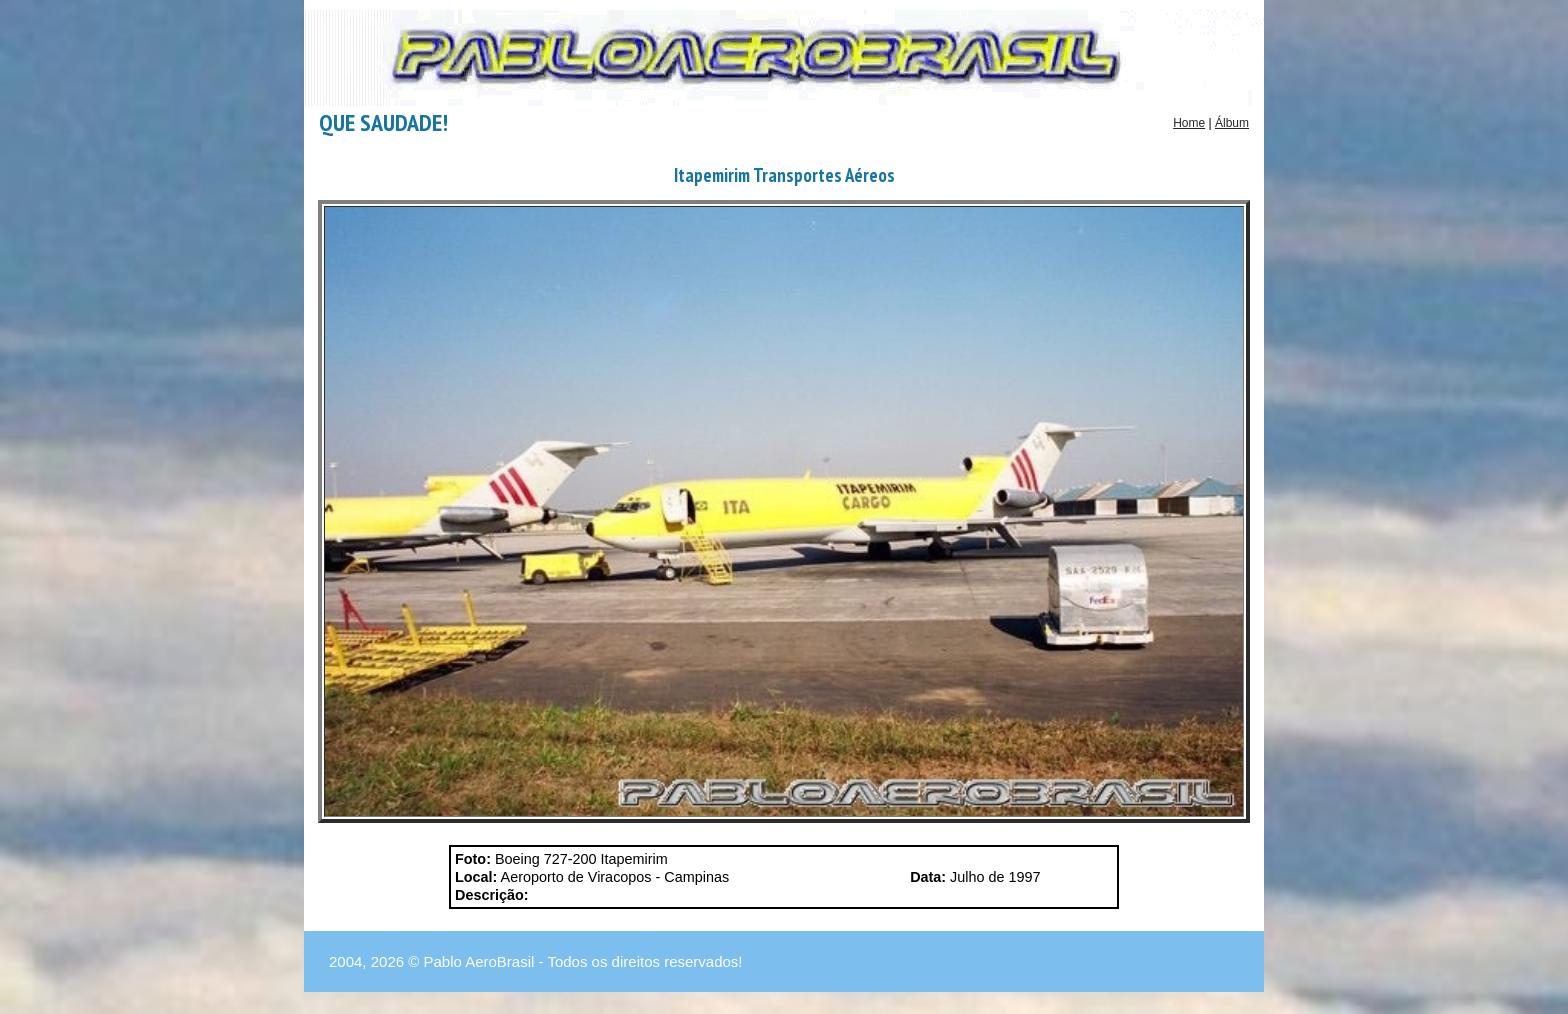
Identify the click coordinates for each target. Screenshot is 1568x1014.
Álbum (1232, 123)
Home (1189, 123)
